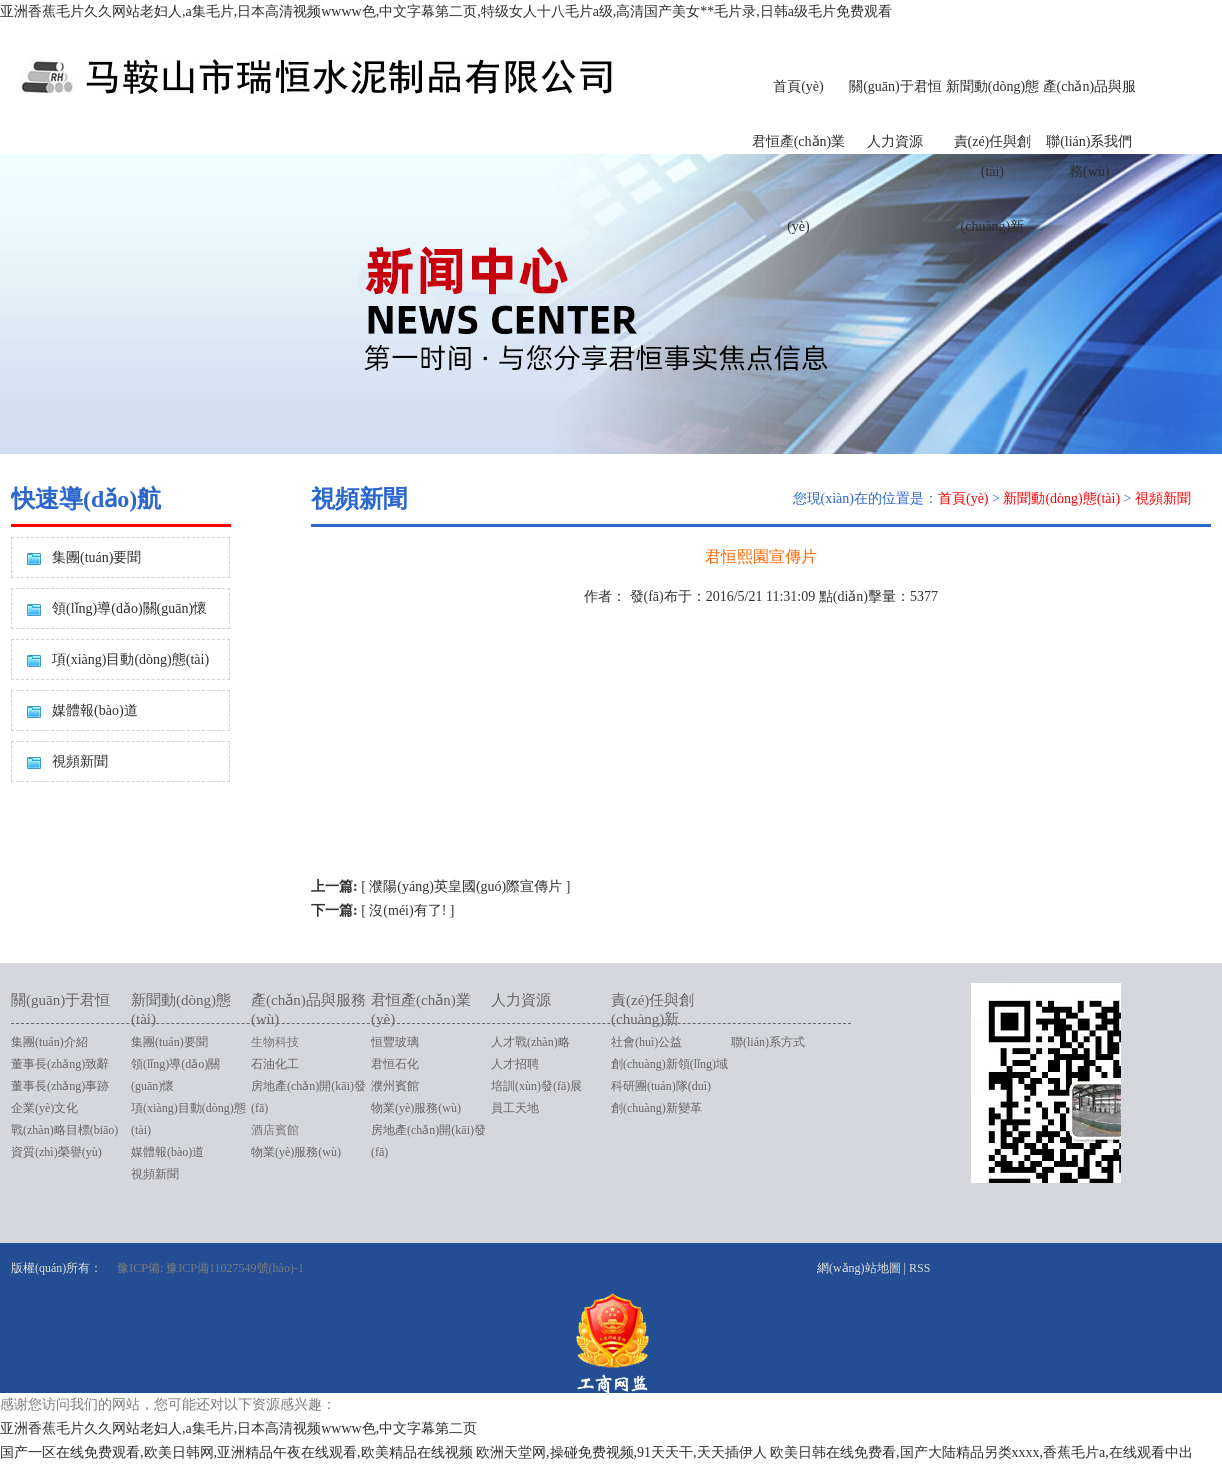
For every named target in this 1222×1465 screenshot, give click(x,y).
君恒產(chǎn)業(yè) (799, 184)
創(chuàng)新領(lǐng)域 (669, 1064)
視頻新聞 (80, 761)
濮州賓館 (395, 1086)
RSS (919, 1268)
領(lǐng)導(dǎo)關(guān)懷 (129, 608)
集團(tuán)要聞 (96, 557)
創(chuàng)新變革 (656, 1108)
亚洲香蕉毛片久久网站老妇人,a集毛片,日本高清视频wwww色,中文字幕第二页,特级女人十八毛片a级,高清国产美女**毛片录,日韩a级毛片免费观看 (446, 11)
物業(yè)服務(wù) (296, 1152)
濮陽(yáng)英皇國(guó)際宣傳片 (465, 886)
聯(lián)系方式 (768, 1042)
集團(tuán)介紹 (49, 1042)
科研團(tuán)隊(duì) (661, 1086)
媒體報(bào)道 (95, 710)
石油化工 (275, 1064)
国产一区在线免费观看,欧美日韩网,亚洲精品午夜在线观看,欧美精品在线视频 (236, 1452)
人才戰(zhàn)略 (530, 1042)
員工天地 (515, 1108)
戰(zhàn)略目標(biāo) (64, 1130)
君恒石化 (395, 1064)
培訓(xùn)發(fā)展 (536, 1086)
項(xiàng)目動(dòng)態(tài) (130, 659)
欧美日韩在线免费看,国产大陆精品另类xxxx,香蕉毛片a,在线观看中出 (981, 1452)
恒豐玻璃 (395, 1042)
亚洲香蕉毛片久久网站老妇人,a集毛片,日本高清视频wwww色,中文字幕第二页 (238, 1428)
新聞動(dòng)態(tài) (1061, 498)
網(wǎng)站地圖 (859, 1268)
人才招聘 (515, 1064)
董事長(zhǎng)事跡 (60, 1086)
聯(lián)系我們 (1089, 141)
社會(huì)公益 (646, 1042)
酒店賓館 (275, 1130)
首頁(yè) (798, 86)
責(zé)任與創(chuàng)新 (993, 184)
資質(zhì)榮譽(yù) (56, 1152)
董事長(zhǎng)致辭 (60, 1064)
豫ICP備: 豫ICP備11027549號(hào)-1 (210, 1268)
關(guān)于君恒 (895, 86)
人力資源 (895, 141)
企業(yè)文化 (44, 1108)
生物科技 (275, 1042)
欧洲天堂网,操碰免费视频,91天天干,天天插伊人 (621, 1452)
